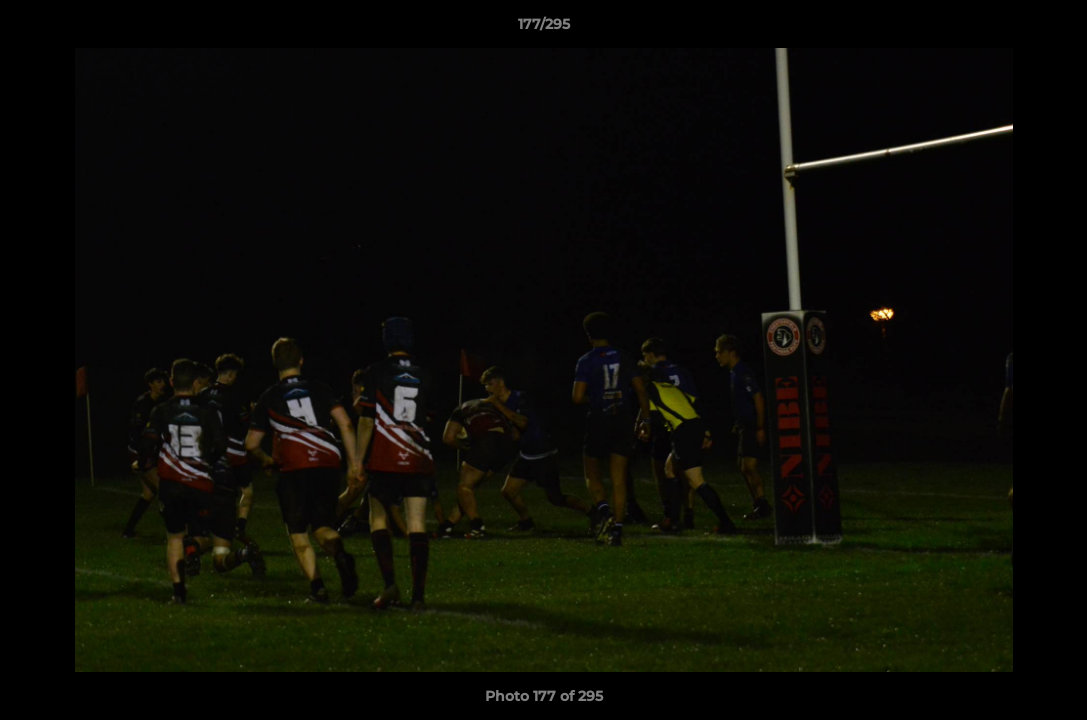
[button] (1051, 29)
